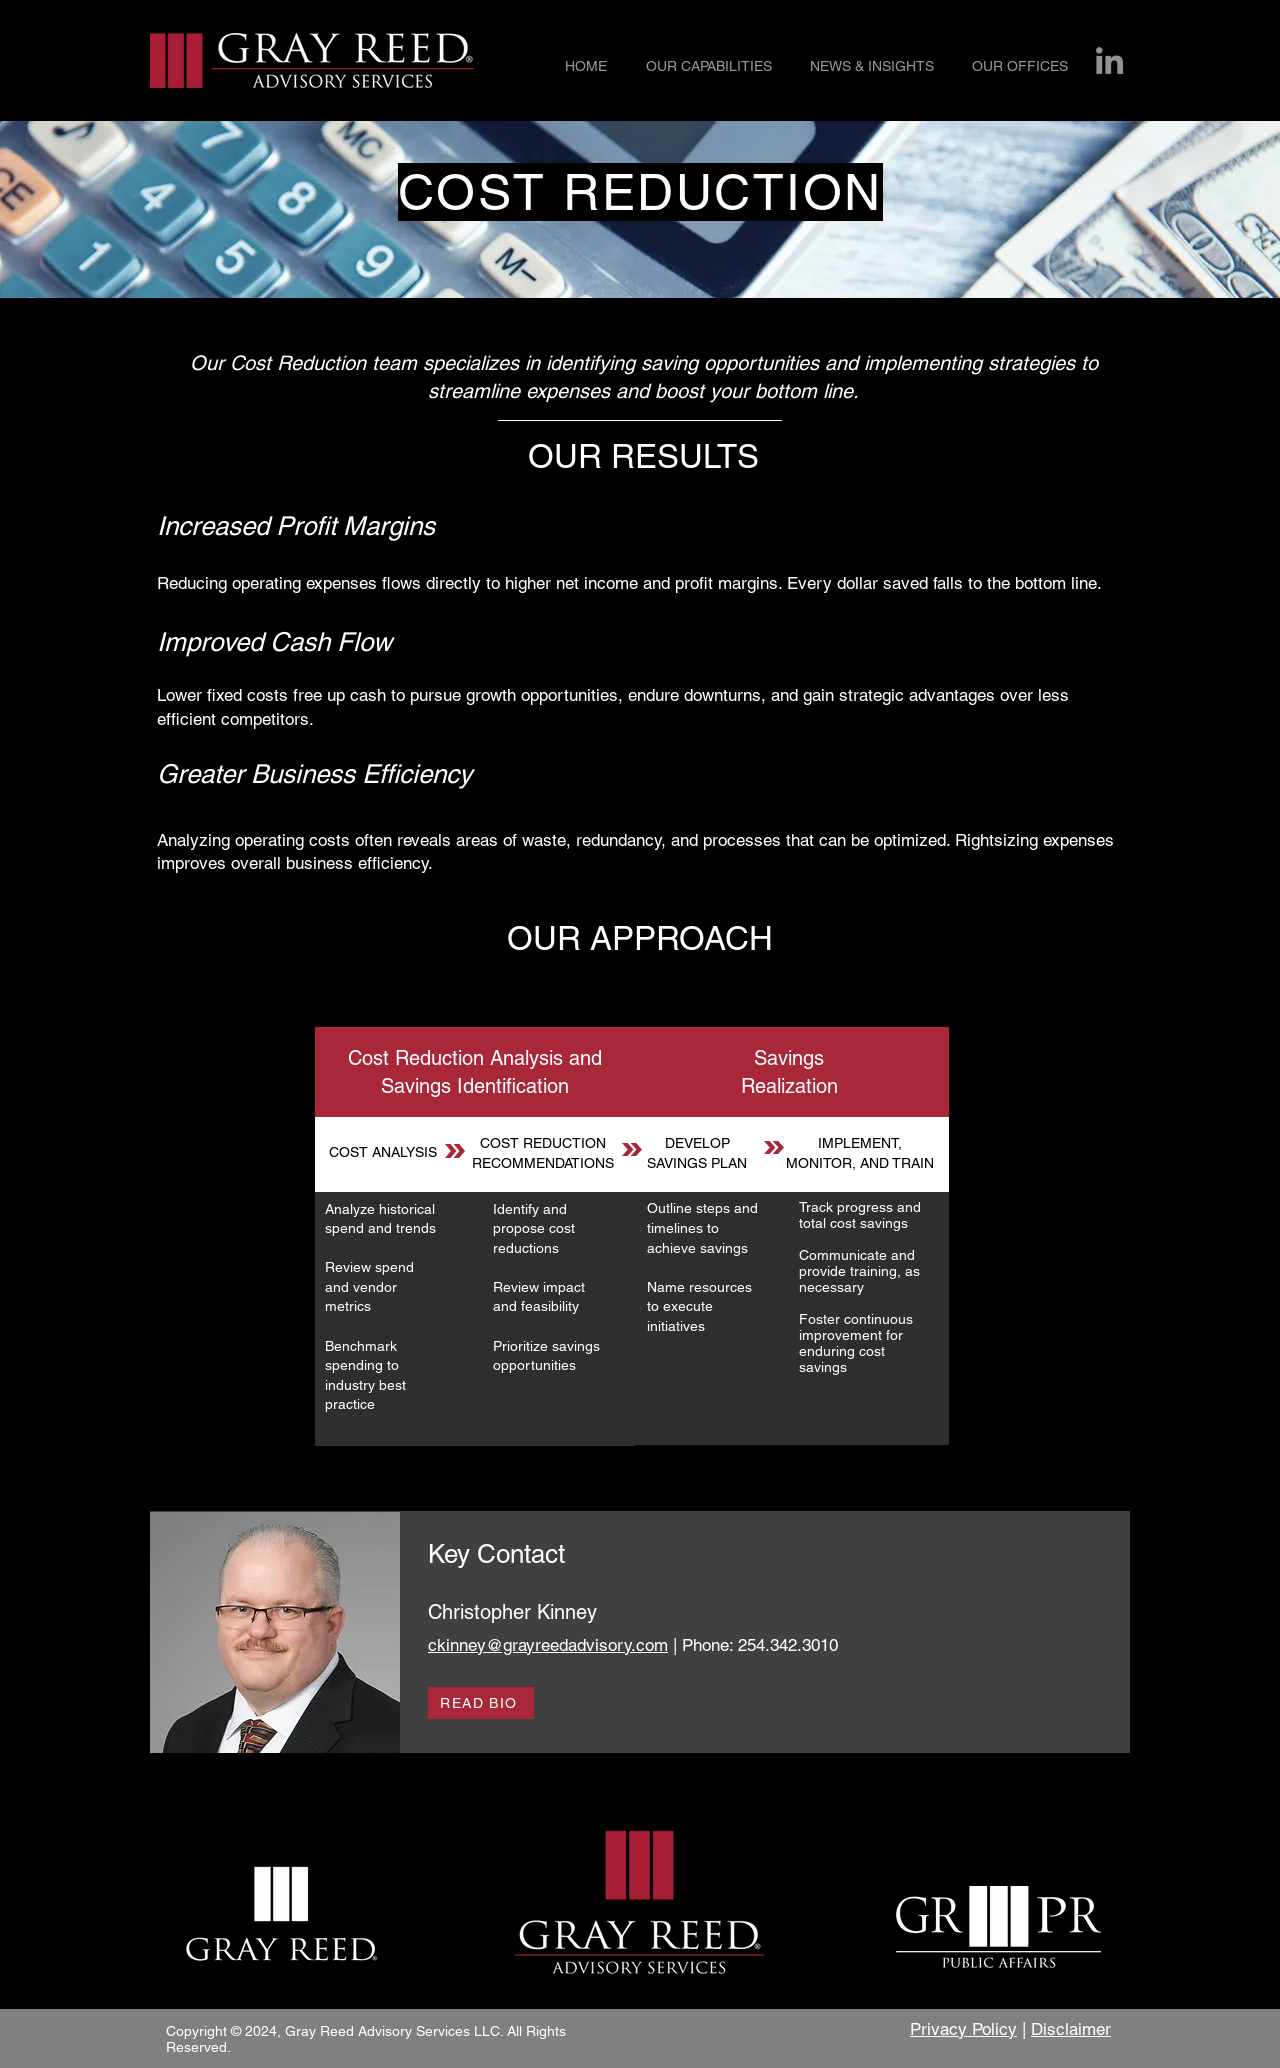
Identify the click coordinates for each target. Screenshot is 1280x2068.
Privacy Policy (963, 2029)
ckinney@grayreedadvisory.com (548, 1645)
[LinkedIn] (1109, 60)
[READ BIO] (481, 1703)
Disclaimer (1071, 2029)
